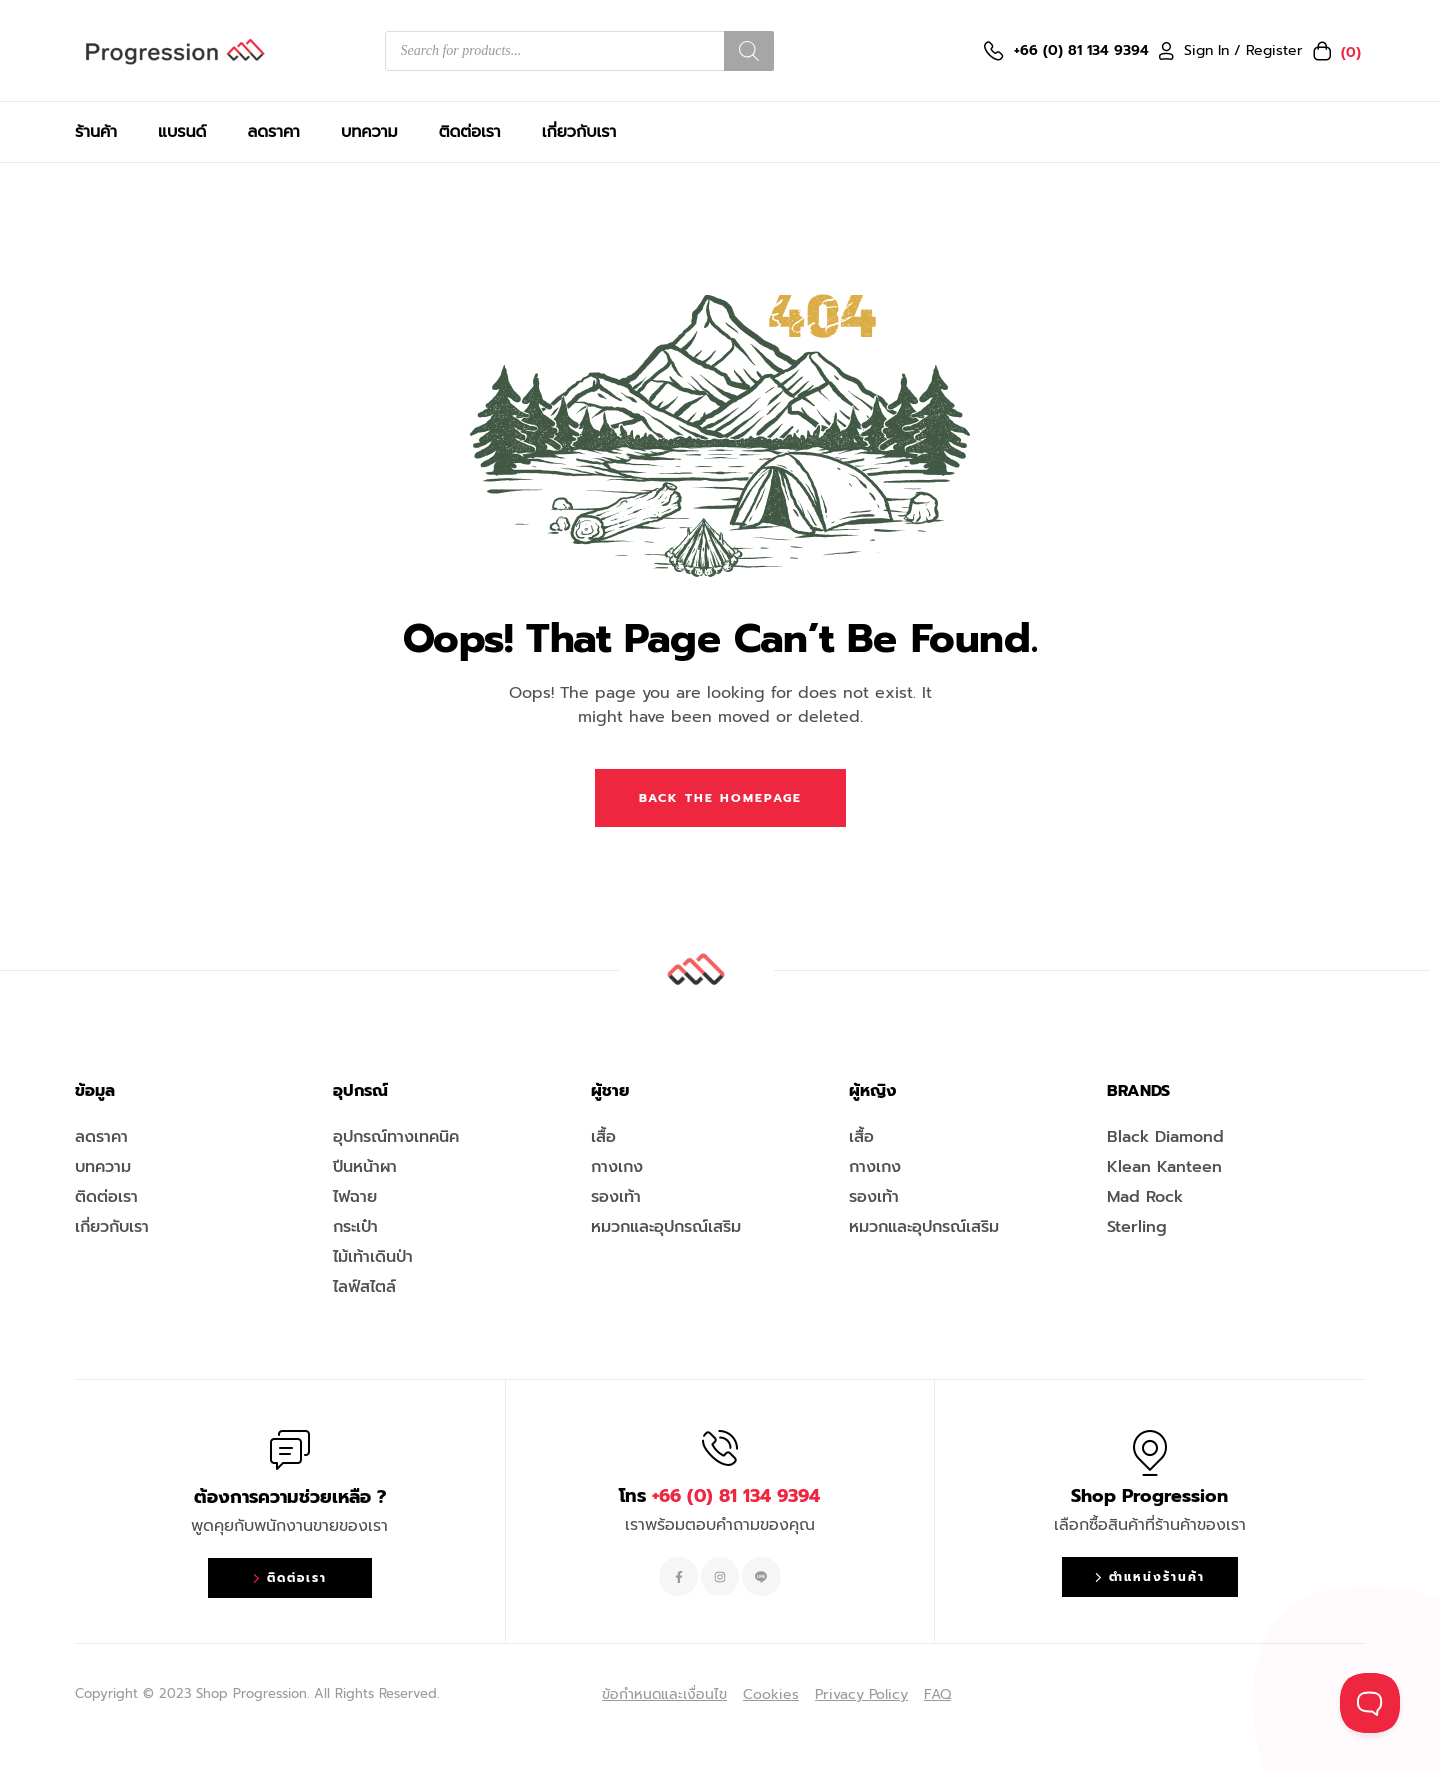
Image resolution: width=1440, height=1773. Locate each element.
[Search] (749, 51)
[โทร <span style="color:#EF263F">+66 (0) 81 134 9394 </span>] (720, 1448)
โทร (719, 1496)
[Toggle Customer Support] (1370, 1703)
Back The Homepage (720, 798)
